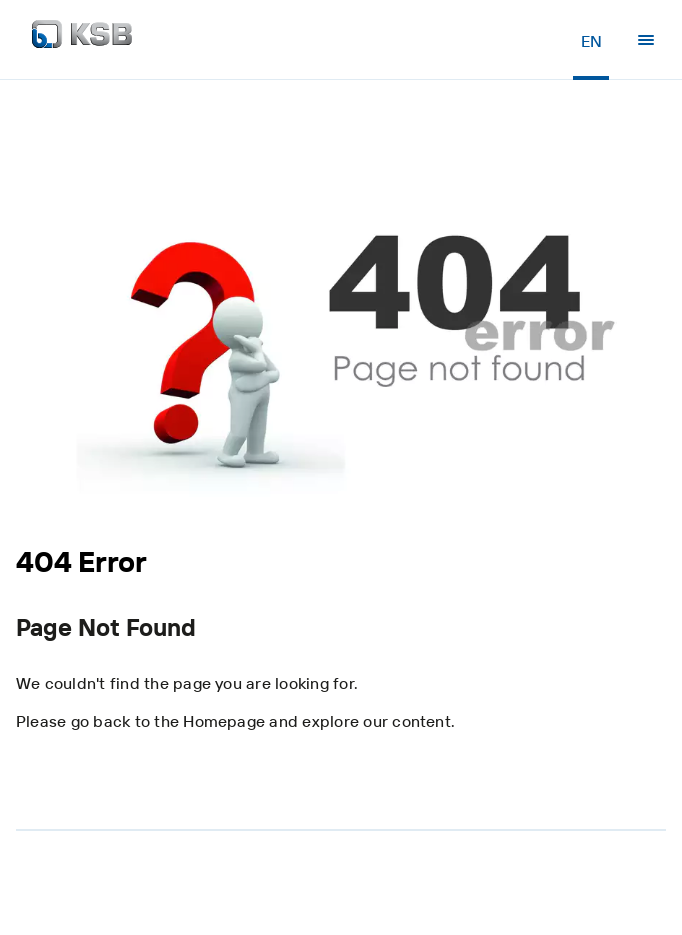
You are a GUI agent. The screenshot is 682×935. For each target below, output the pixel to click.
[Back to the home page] (82, 40)
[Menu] (646, 40)
